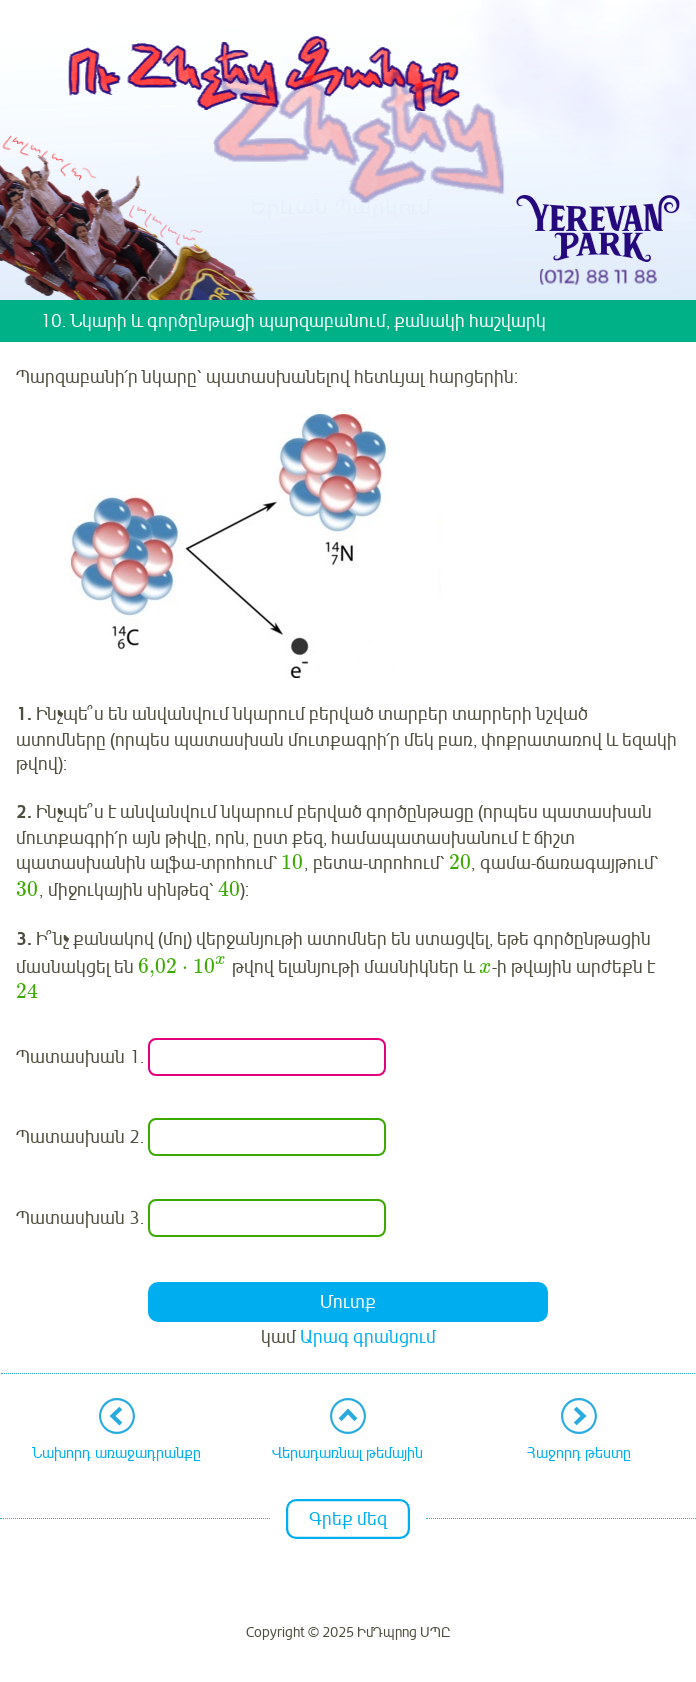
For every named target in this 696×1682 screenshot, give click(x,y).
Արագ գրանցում (368, 1337)
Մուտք (348, 1302)
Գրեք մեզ (348, 1519)
